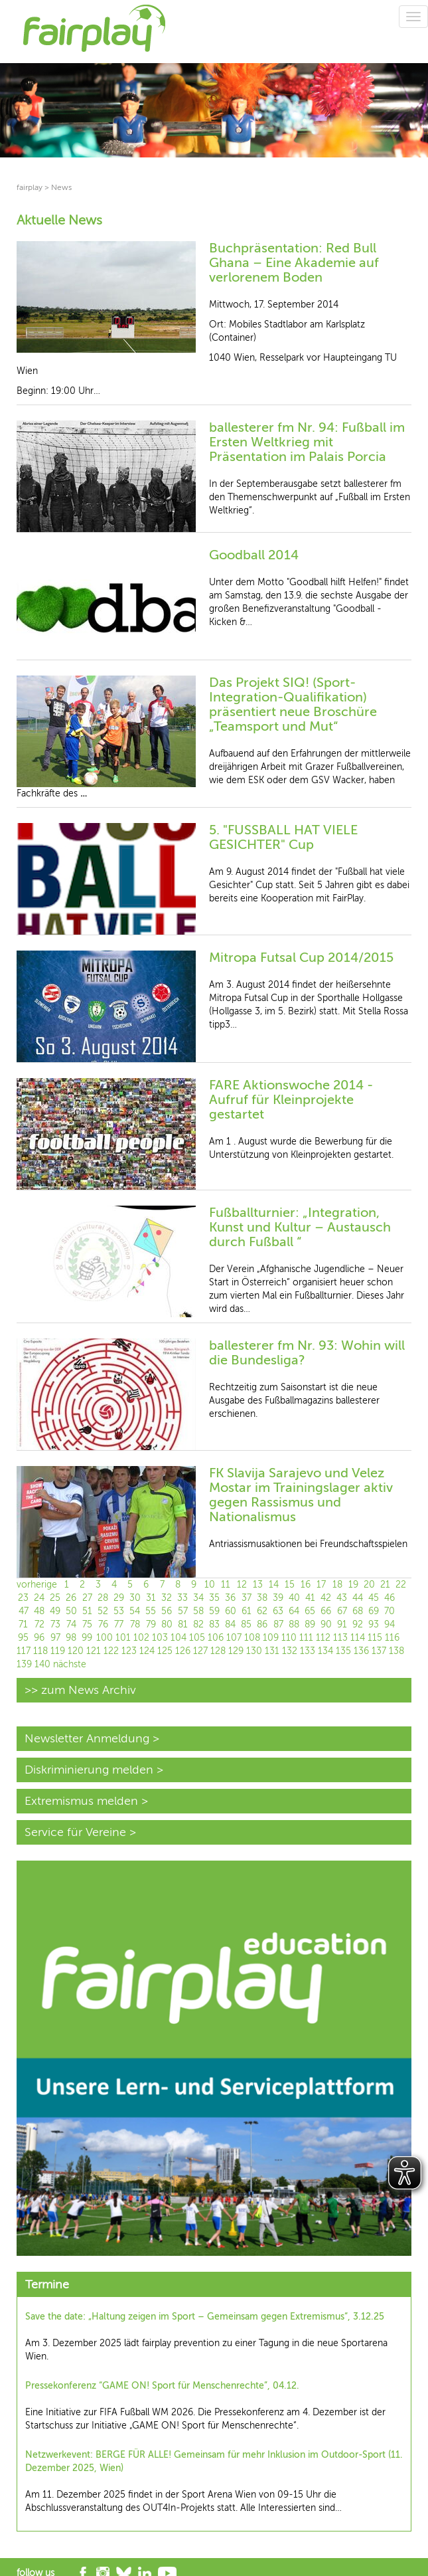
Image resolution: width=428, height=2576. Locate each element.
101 (123, 1638)
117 (24, 1651)
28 (103, 1598)
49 (55, 1611)
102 (141, 1638)
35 (214, 1598)
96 (39, 1638)
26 (71, 1598)
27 (87, 1598)
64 (294, 1611)
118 (40, 1651)
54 (134, 1611)
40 (294, 1598)
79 (151, 1624)
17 (321, 1585)
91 (342, 1624)
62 (262, 1611)
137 (379, 1651)
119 (57, 1651)
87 (278, 1624)
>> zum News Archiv (80, 1690)
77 (118, 1624)
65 (310, 1611)
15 (290, 1585)
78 (135, 1624)
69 (373, 1611)
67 (342, 1611)
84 (230, 1624)
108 (252, 1638)
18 (337, 1585)
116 (392, 1638)
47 (24, 1611)
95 (23, 1638)
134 (325, 1651)
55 (150, 1611)
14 (274, 1585)
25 (55, 1598)
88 (294, 1624)
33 (182, 1598)
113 (340, 1638)
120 (76, 1651)
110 (289, 1638)
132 (289, 1651)
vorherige (37, 1585)
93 (373, 1624)
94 (389, 1624)
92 (357, 1624)
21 (385, 1585)
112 (323, 1638)
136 (361, 1651)
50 (71, 1611)
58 (198, 1611)
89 (310, 1624)
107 (234, 1638)
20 (369, 1585)
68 (357, 1611)
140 (42, 1664)
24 (39, 1598)
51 (87, 1611)
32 (166, 1598)
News (61, 187)
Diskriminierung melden (89, 1769)
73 (55, 1624)
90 (326, 1624)
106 (216, 1638)
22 (400, 1585)
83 (214, 1624)
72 (39, 1624)
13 (258, 1585)
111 (306, 1638)
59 (214, 1611)
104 (178, 1638)
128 (218, 1651)
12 (242, 1585)
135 (343, 1651)
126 (182, 1651)
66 (326, 1611)
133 (307, 1651)
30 (135, 1598)
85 (246, 1624)
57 (183, 1611)
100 (104, 1638)
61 (246, 1611)
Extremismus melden (81, 1800)
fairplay (29, 187)
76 (103, 1624)
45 (373, 1598)
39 (278, 1598)
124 (147, 1651)
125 (165, 1651)
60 (230, 1611)
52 (103, 1611)
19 (353, 1585)
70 (389, 1611)
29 (118, 1598)
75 (87, 1624)
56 (166, 1611)
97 (55, 1638)
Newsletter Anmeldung (87, 1738)
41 (310, 1598)
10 (209, 1585)
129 (236, 1651)
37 (246, 1598)
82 (198, 1624)
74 (71, 1624)
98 (71, 1638)
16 (306, 1585)
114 (357, 1638)
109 (271, 1638)
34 (198, 1598)
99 (87, 1638)
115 (375, 1638)
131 (272, 1651)
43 (341, 1598)
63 (278, 1611)
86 (262, 1624)
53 (118, 1611)
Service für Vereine (75, 1832)
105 (197, 1638)
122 (111, 1651)
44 (357, 1598)
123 (129, 1651)
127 (200, 1651)
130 (254, 1651)
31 (151, 1598)
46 (389, 1598)
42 (326, 1598)
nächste (69, 1664)
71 (23, 1624)
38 (262, 1598)
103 (160, 1638)
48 (39, 1611)
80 (167, 1624)
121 (93, 1651)
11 (225, 1585)
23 (23, 1598)
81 (183, 1624)
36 (230, 1598)
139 (24, 1664)
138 (396, 1651)
